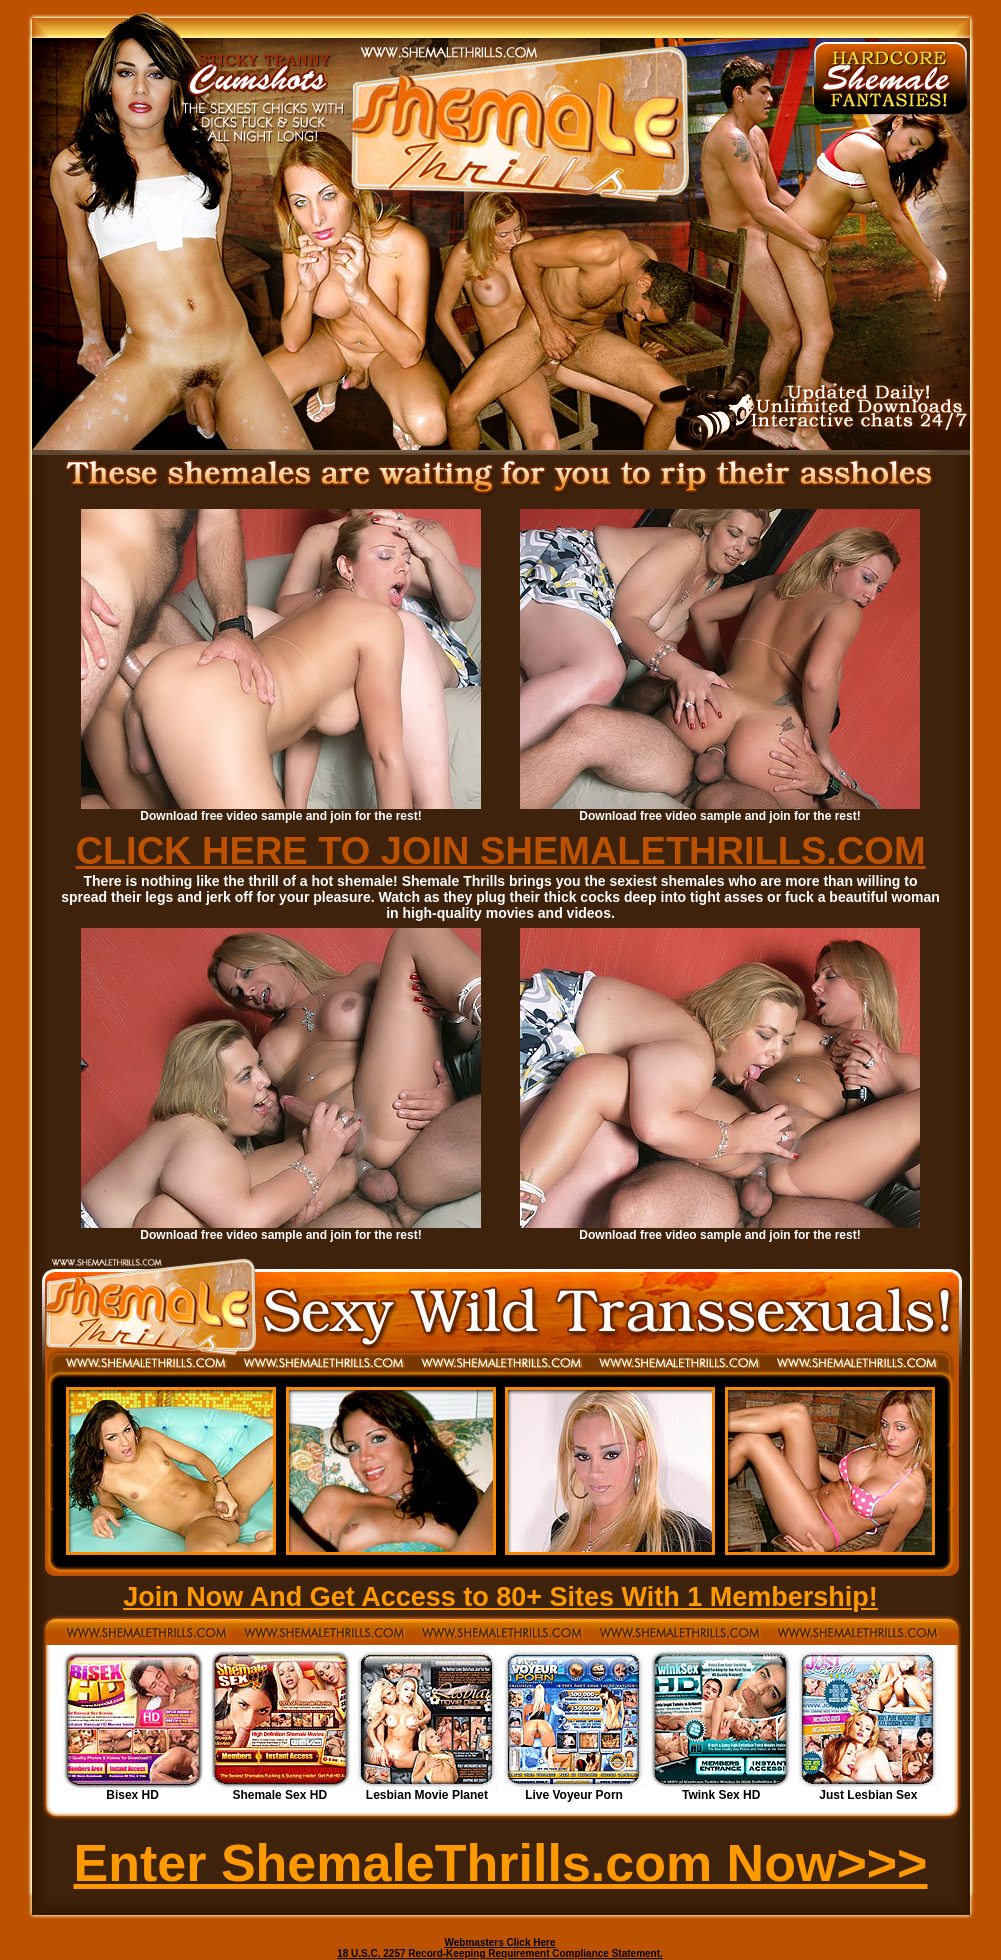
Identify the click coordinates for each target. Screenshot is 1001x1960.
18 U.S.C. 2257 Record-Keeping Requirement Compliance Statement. (500, 1953)
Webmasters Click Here (500, 1942)
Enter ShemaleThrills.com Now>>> (501, 1863)
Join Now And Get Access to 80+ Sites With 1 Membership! (500, 1597)
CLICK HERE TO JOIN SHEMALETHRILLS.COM (500, 851)
